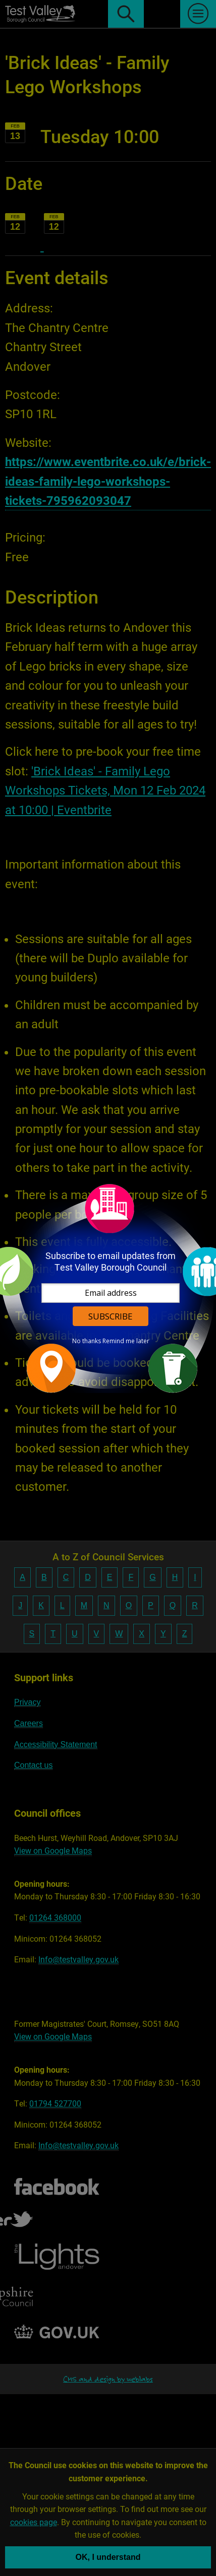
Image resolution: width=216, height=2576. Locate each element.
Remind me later (125, 1341)
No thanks (86, 1341)
